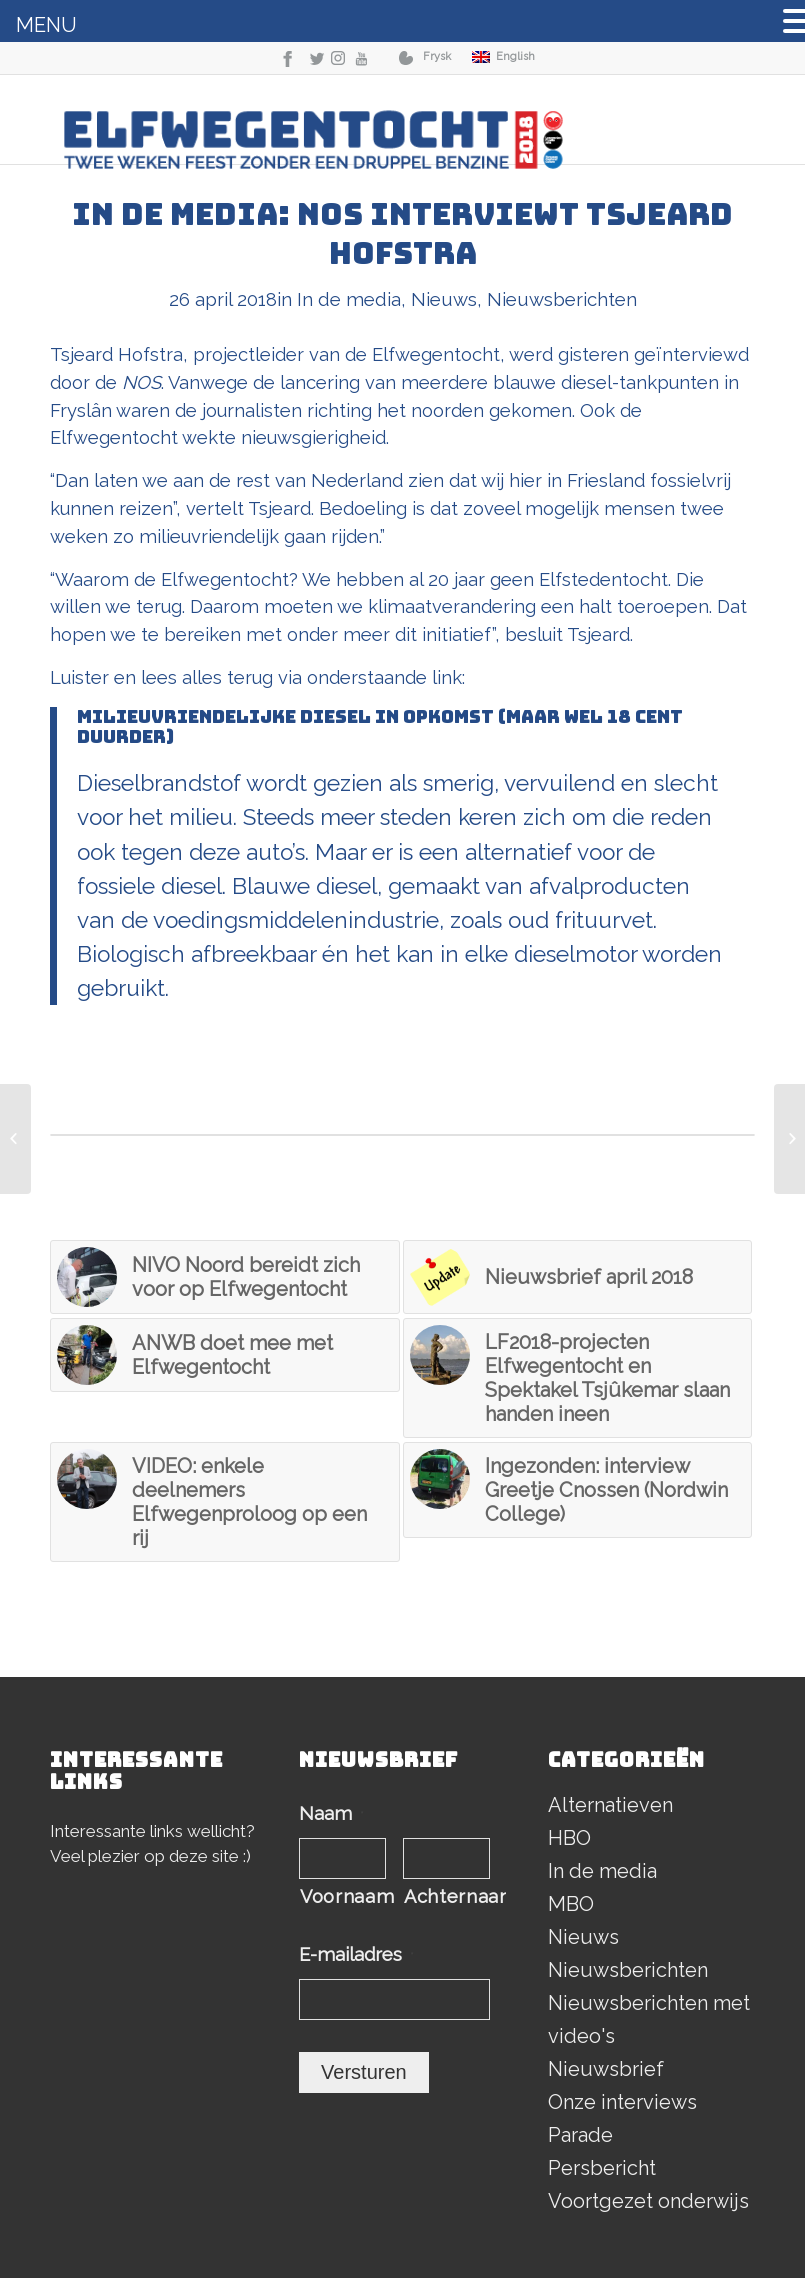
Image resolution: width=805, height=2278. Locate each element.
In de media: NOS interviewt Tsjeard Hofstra (402, 233)
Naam (331, 1813)
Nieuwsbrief (606, 2069)
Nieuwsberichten (562, 299)
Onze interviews (622, 2102)
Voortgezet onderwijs (648, 2201)
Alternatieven (610, 1805)
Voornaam (343, 1896)
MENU (46, 25)
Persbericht (602, 2168)
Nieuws (444, 299)
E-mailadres (356, 1954)
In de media (349, 299)
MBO (571, 1904)
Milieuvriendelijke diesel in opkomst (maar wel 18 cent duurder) (380, 726)
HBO (569, 1838)
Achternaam (447, 1896)
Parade (580, 2135)
